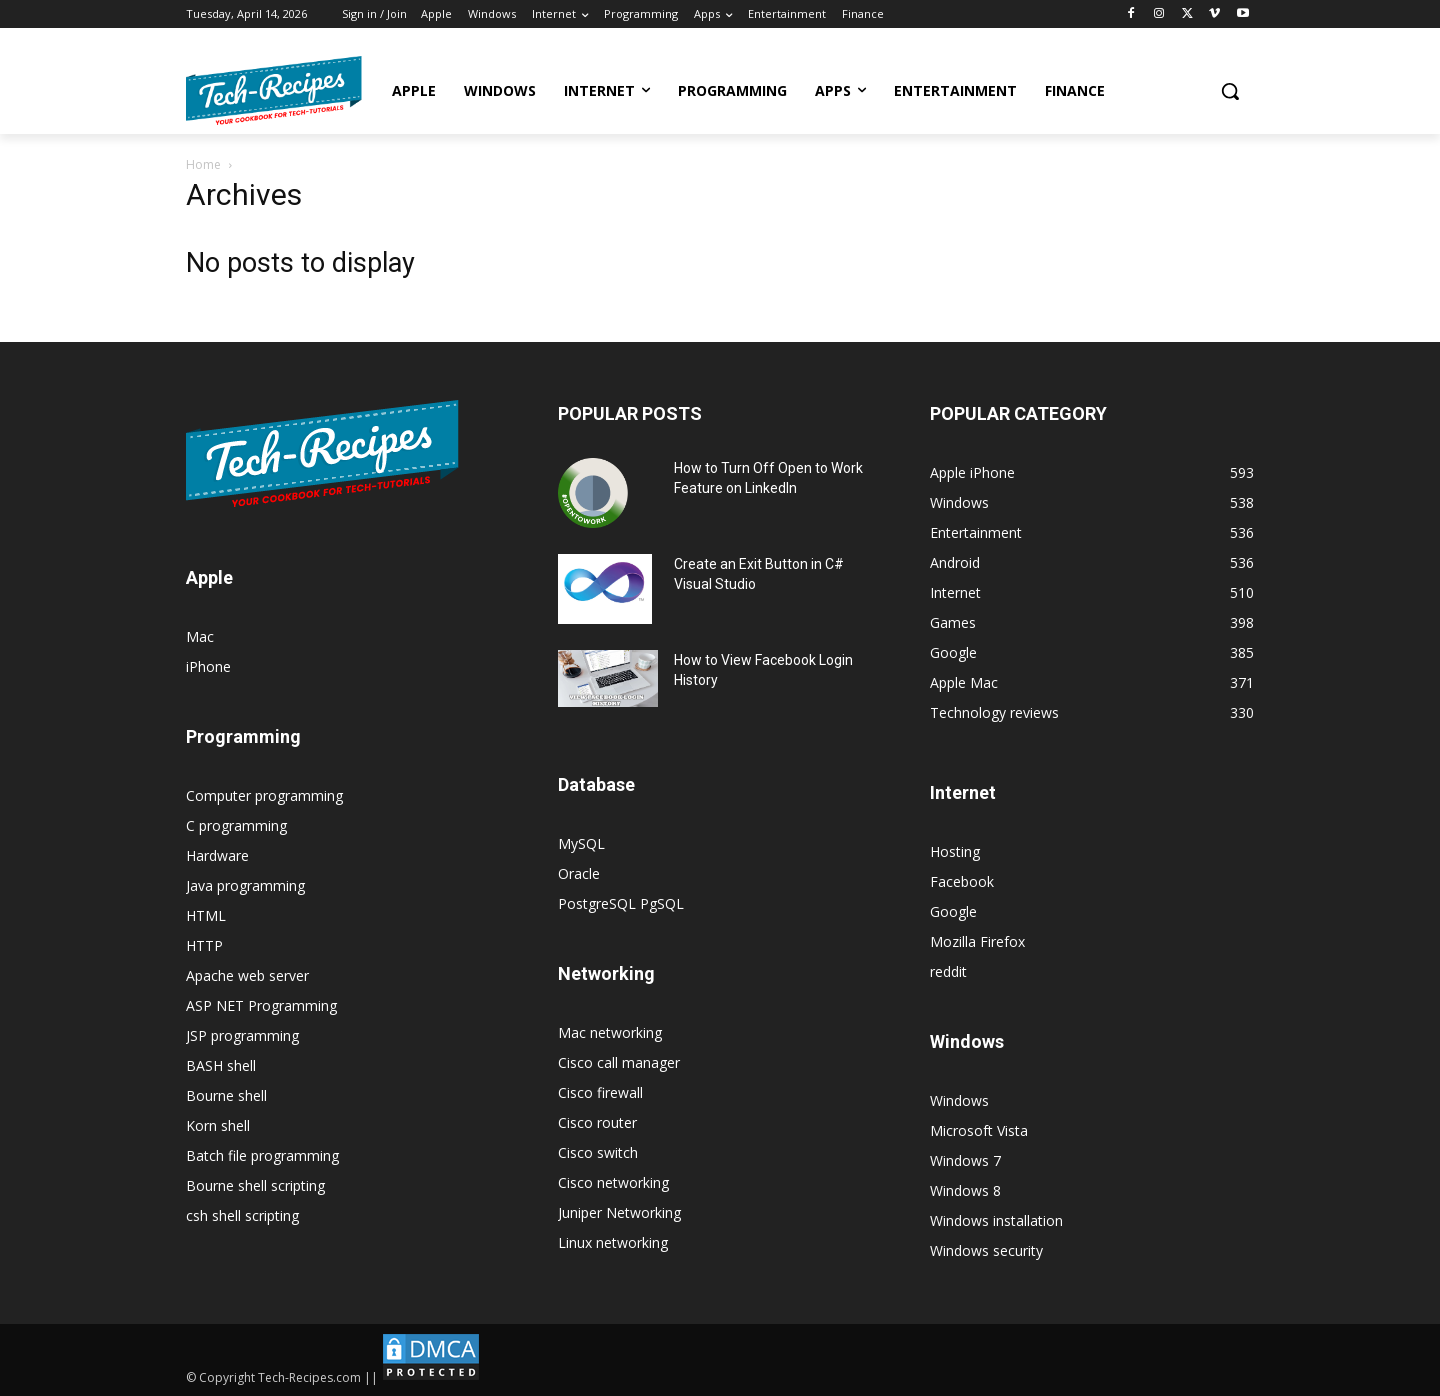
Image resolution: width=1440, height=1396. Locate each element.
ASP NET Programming (261, 1005)
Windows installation (996, 1220)
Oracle (579, 873)
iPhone (208, 666)
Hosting (955, 851)
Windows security (986, 1250)
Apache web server (247, 975)
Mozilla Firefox (977, 941)
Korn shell (218, 1125)
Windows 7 (965, 1160)
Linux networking (613, 1242)
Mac (200, 636)
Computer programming (264, 795)
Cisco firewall (600, 1092)
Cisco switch (598, 1152)
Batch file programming (262, 1155)
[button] (1230, 91)
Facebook (962, 881)
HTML (206, 915)
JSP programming (242, 1035)
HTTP (204, 945)
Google (953, 911)
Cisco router (597, 1122)
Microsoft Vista (979, 1130)
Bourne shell (226, 1095)
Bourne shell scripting (255, 1185)
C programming (236, 825)
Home (203, 164)
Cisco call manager (619, 1062)
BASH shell (221, 1065)
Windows (959, 1100)
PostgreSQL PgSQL (621, 903)
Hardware (217, 855)
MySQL (581, 843)
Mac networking (610, 1032)
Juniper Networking (619, 1212)
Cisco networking (613, 1182)
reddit (948, 971)
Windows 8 (965, 1190)
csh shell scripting (242, 1215)
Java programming (245, 885)
